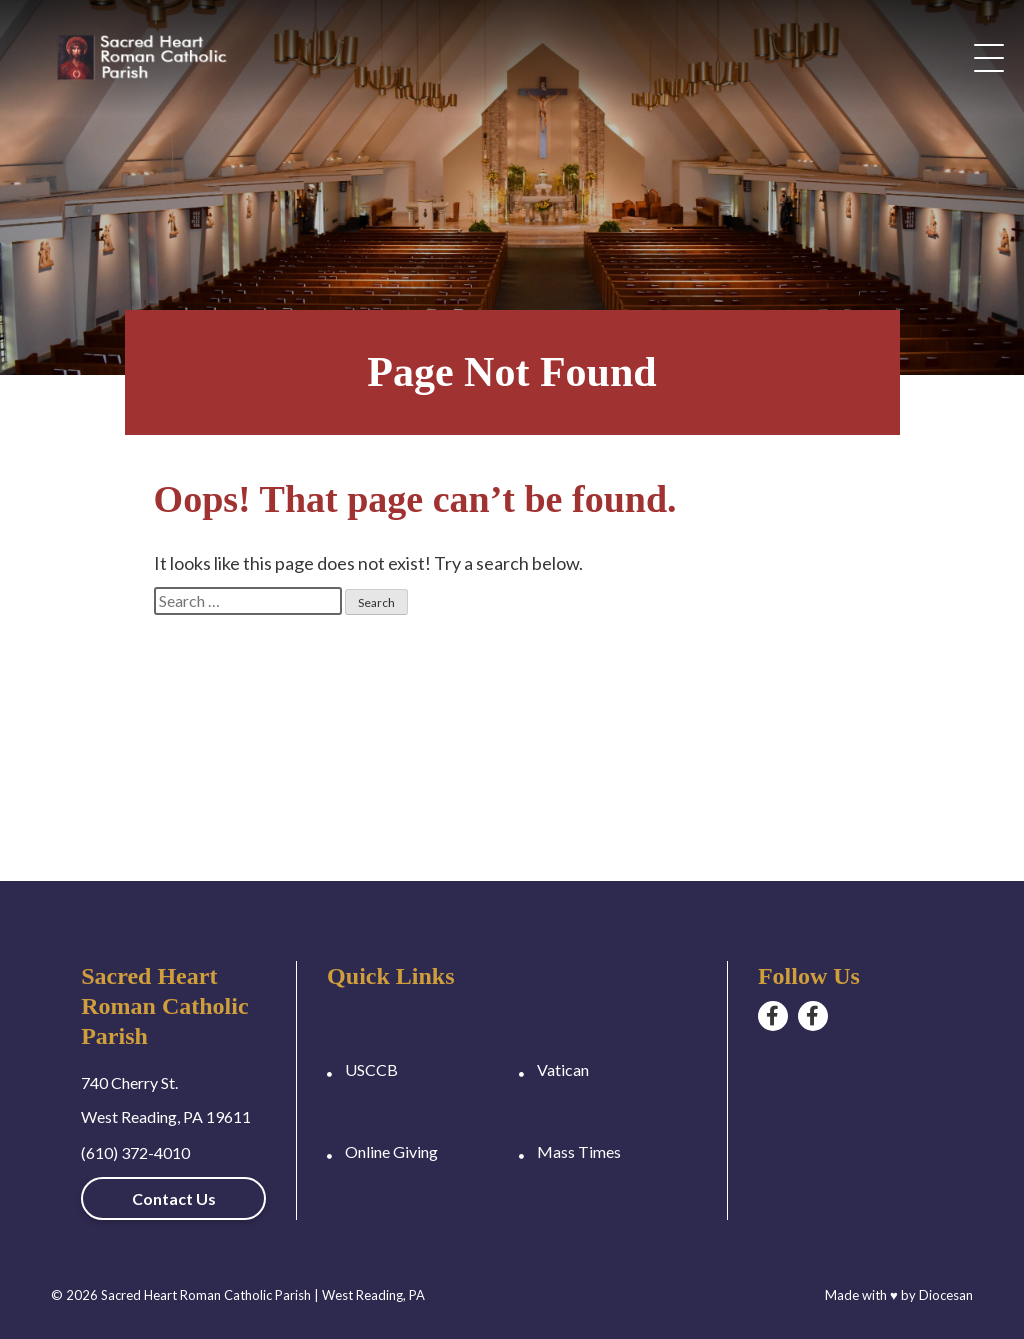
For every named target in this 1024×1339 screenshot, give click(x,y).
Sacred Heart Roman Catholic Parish (206, 1295)
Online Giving (391, 1151)
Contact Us (174, 1198)
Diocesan (946, 1295)
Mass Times (579, 1151)
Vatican (563, 1069)
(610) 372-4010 (135, 1152)
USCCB (371, 1069)
